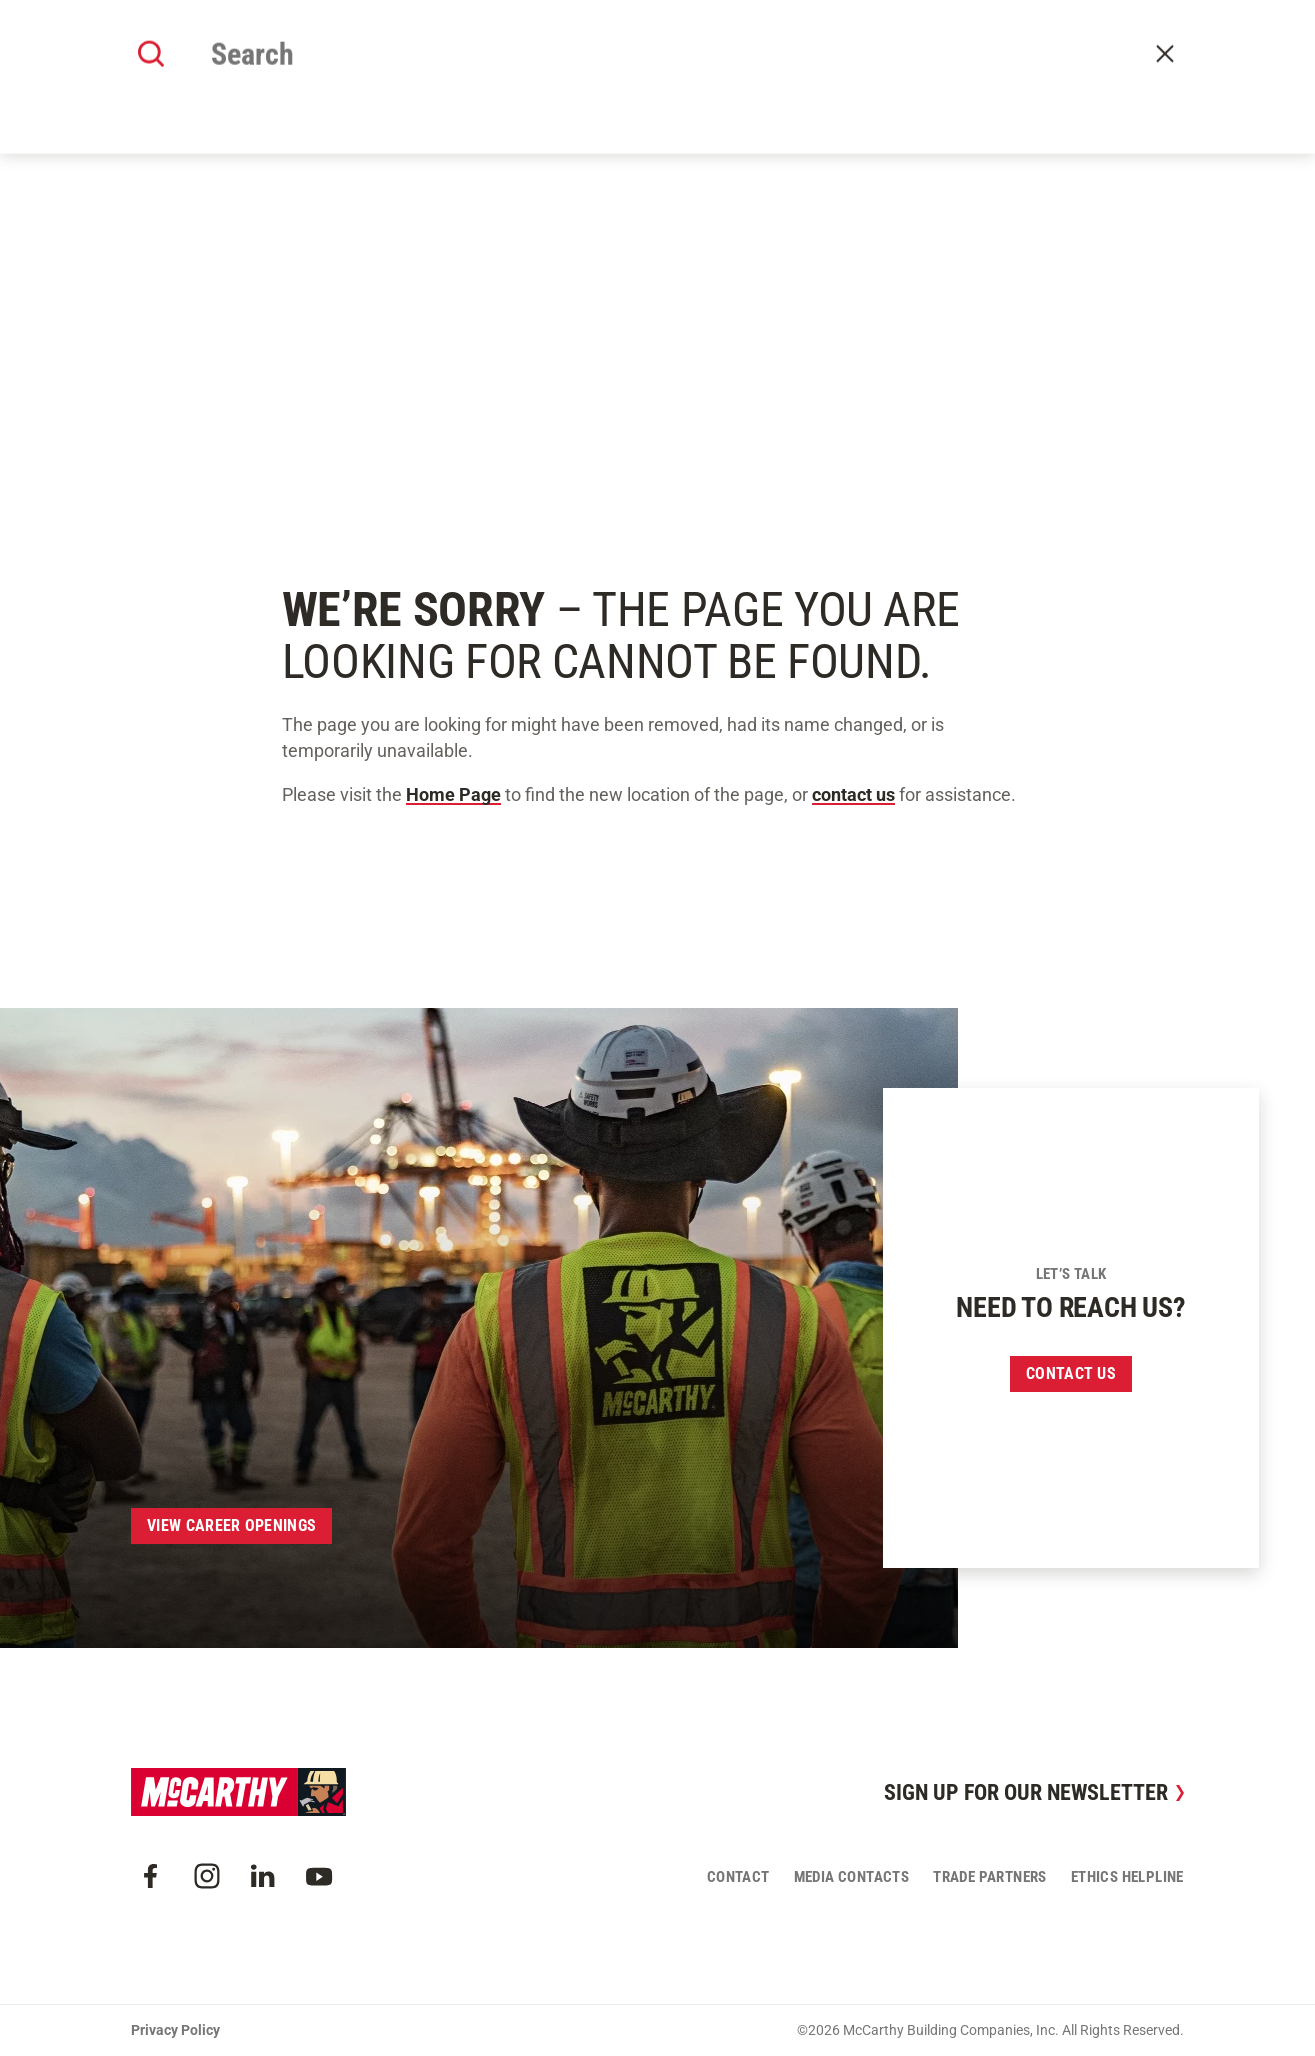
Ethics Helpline (1127, 1877)
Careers (898, 72)
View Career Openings (231, 1525)
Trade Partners (990, 1877)
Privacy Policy (175, 2030)
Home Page (453, 794)
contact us (853, 794)
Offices (729, 72)
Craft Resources (1129, 22)
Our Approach (626, 72)
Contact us (1071, 1373)
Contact (1157, 73)
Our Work (515, 72)
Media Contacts (852, 1877)
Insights (812, 72)
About (433, 72)
